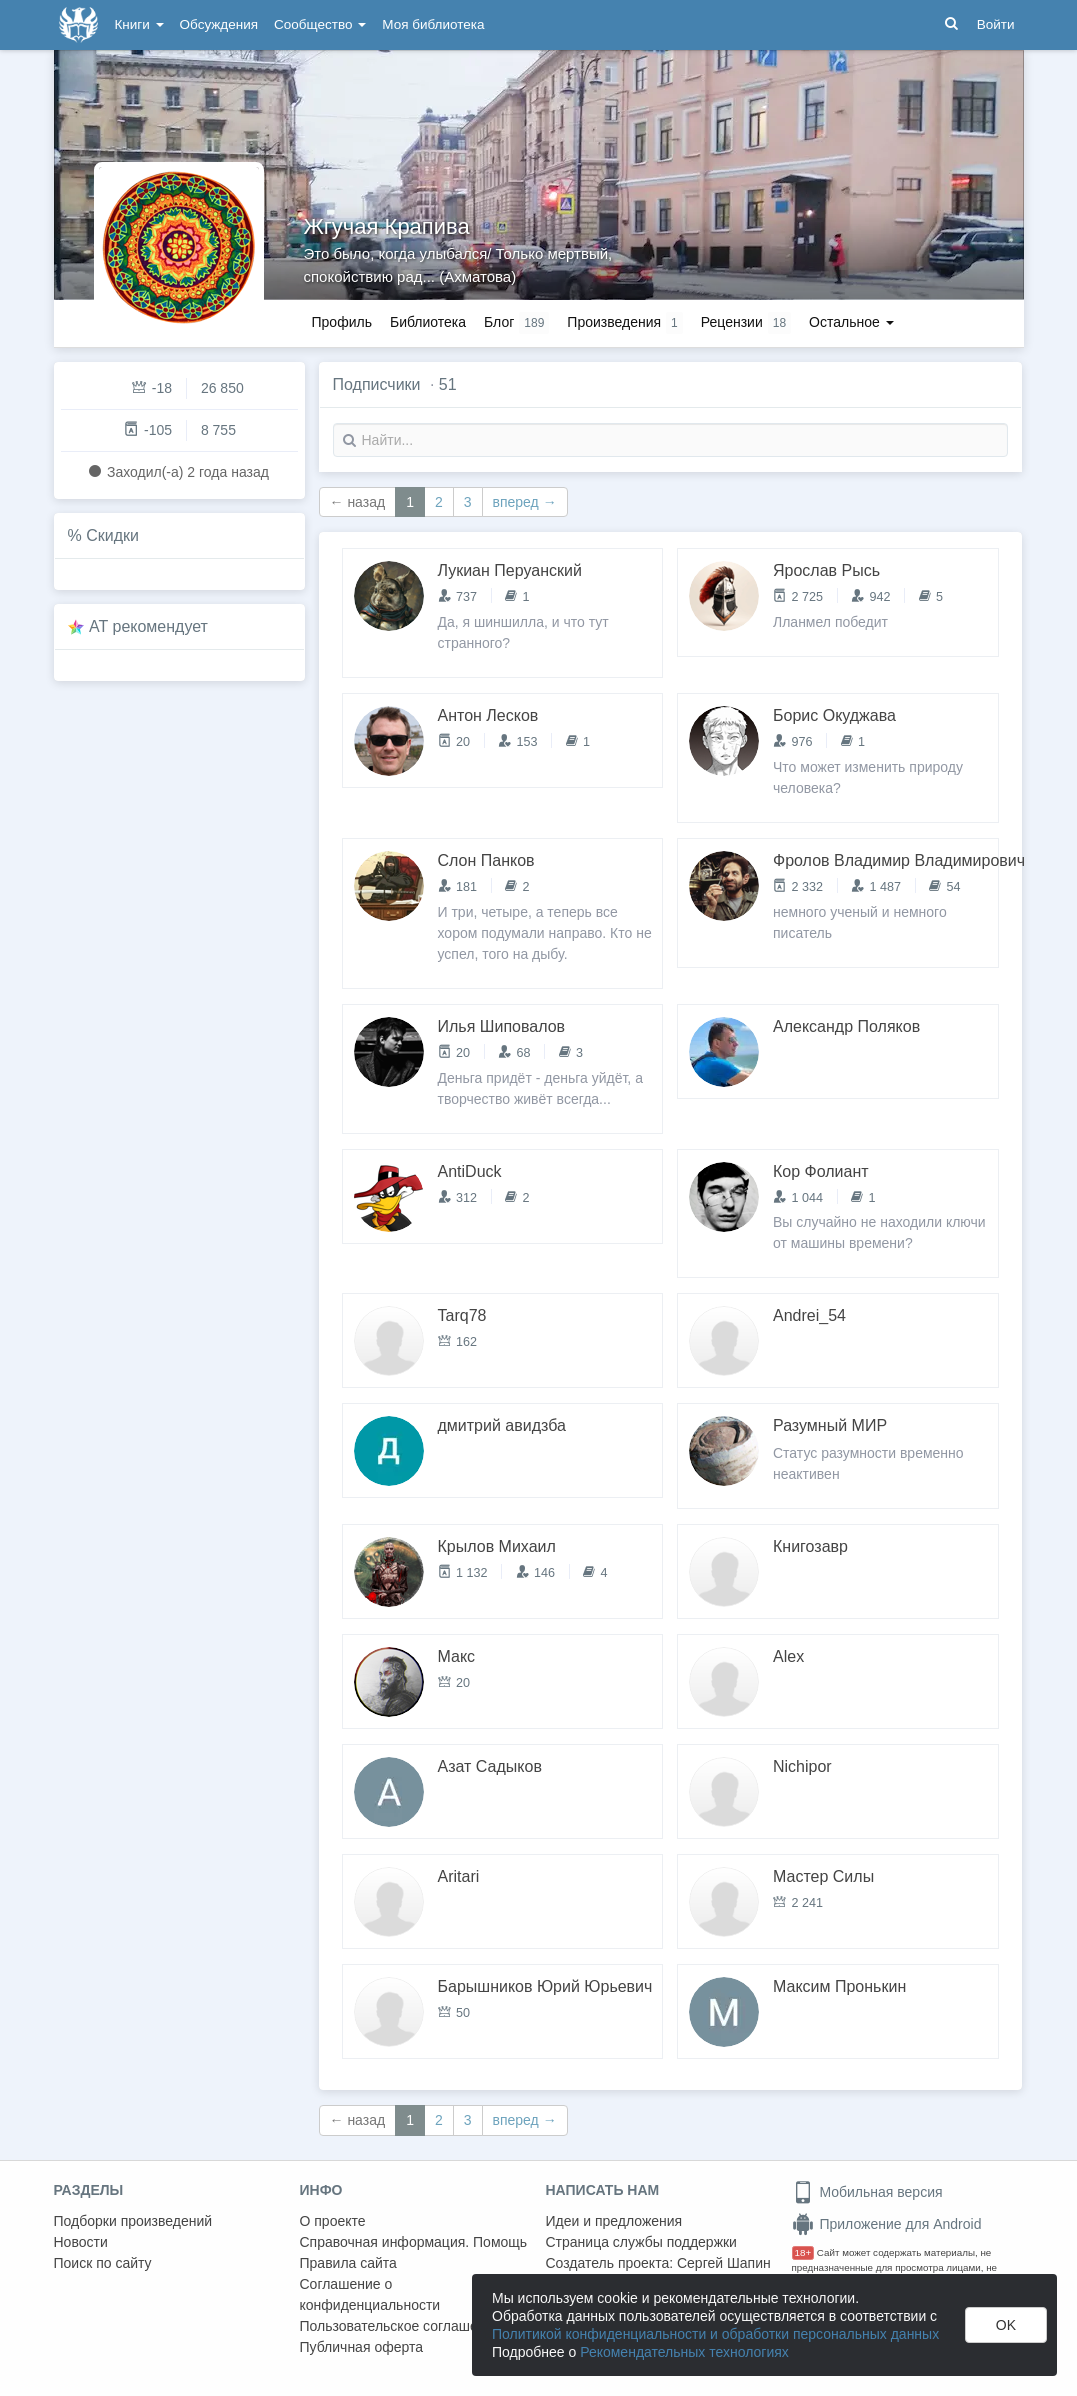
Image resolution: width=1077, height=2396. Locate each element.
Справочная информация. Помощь (414, 2242)
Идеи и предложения (614, 2221)
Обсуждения (219, 24)
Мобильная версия (867, 2192)
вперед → (525, 502)
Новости (81, 2242)
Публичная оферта (362, 2347)
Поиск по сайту (103, 2263)
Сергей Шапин (724, 2263)
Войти (996, 24)
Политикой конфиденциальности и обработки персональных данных (715, 2334)
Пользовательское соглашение (401, 2326)
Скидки (112, 535)
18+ (803, 2252)
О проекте (333, 2221)
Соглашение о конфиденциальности (370, 2294)
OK (1006, 2325)
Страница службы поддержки (641, 2242)
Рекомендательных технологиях (684, 2352)
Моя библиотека (433, 24)
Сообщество (320, 24)
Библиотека (428, 322)
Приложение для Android (887, 2224)
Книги (139, 24)
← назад (358, 502)
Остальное (851, 322)
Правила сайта (348, 2263)
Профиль (342, 322)
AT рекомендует (148, 626)
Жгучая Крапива (387, 226)
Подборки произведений (133, 2221)
